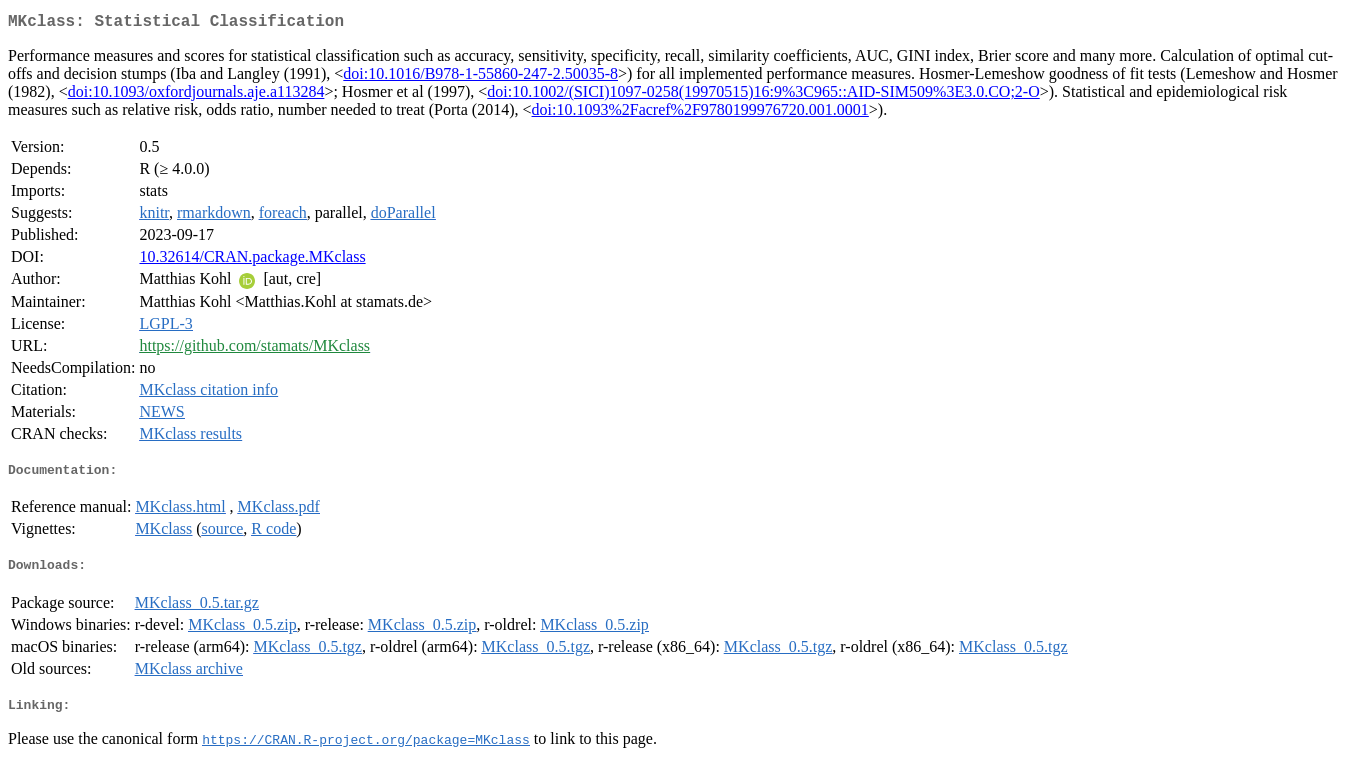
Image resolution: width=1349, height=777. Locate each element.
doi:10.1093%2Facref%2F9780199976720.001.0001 (700, 113)
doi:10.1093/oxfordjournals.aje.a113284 (196, 95)
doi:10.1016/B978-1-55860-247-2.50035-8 (480, 77)
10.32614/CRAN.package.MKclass (252, 260)
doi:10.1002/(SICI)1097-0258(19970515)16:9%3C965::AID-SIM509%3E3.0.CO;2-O (763, 95)
